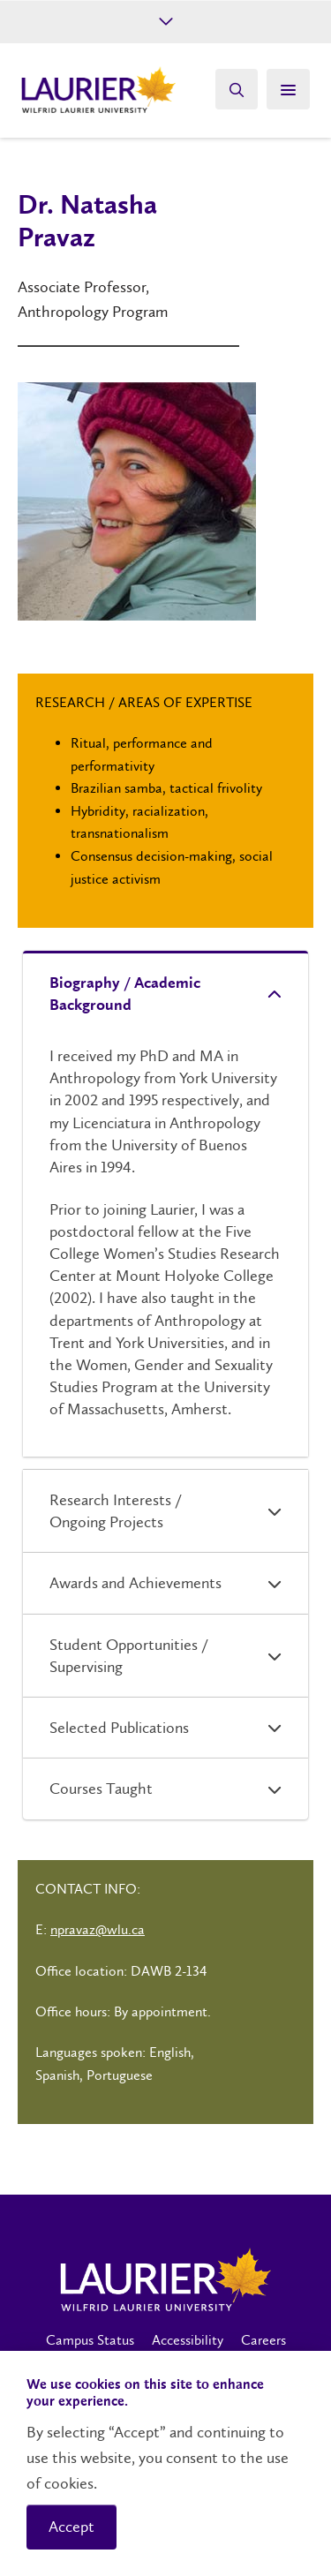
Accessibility (187, 2339)
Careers (263, 2339)
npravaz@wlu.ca (97, 1929)
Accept (71, 2526)
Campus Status (90, 2339)
